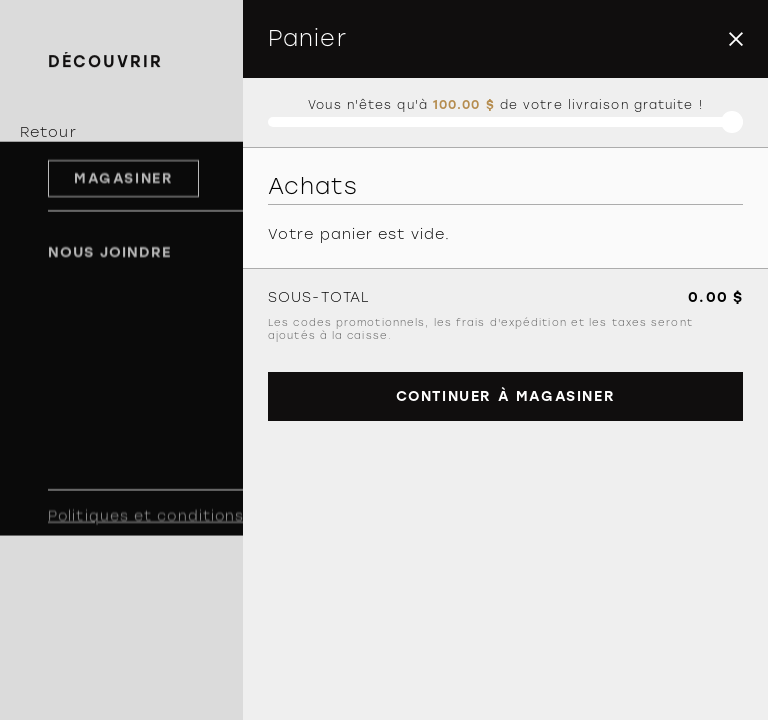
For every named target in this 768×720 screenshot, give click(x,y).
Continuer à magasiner (506, 396)
